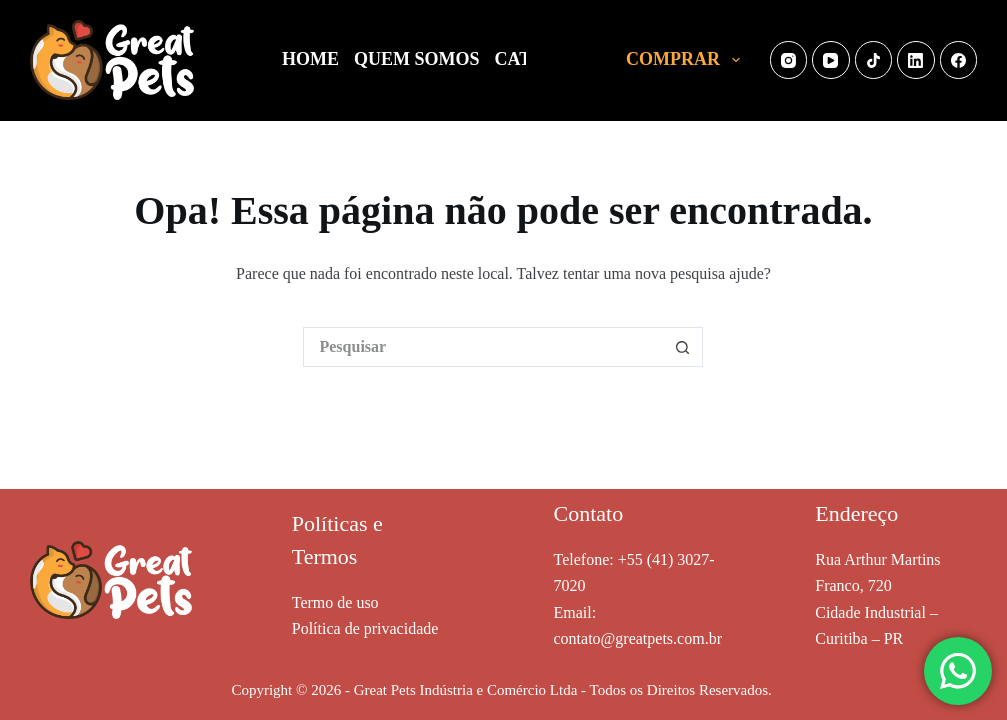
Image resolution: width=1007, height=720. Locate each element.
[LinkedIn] (916, 60)
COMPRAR (687, 60)
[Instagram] (789, 60)
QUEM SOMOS (417, 59)
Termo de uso (335, 602)
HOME (310, 59)
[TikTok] (874, 60)
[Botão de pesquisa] (683, 347)
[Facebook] (959, 60)
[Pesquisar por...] (483, 347)
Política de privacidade (365, 628)
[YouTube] (831, 60)
